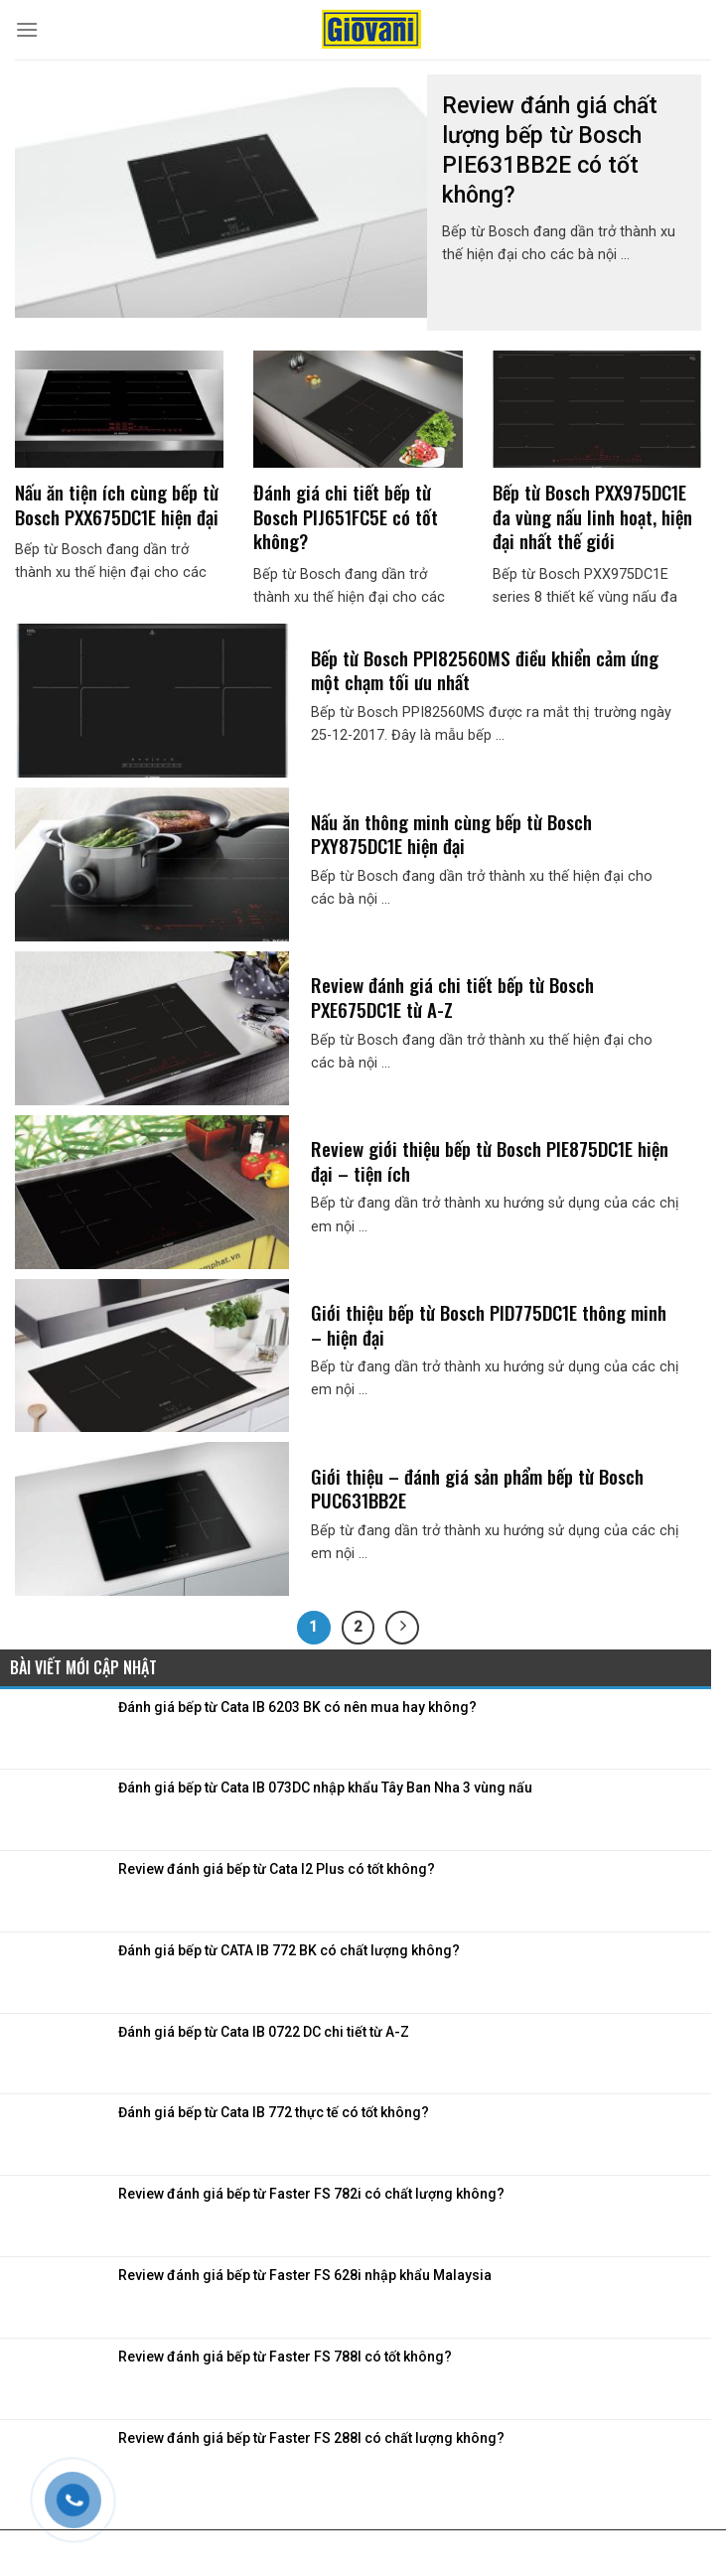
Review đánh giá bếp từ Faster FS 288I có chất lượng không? (311, 2438)
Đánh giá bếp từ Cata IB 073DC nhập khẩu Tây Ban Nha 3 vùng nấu (325, 1787)
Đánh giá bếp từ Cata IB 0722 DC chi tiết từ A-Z (263, 2032)
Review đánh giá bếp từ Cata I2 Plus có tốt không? (276, 1869)
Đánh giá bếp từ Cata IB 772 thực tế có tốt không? (273, 2112)
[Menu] (27, 29)
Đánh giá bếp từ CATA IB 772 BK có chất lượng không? (289, 1950)
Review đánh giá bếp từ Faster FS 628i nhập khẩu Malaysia (305, 2275)
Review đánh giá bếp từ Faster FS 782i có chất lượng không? (311, 2194)
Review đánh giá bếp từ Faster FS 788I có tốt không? (285, 2356)
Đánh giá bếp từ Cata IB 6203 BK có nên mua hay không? (297, 1707)
